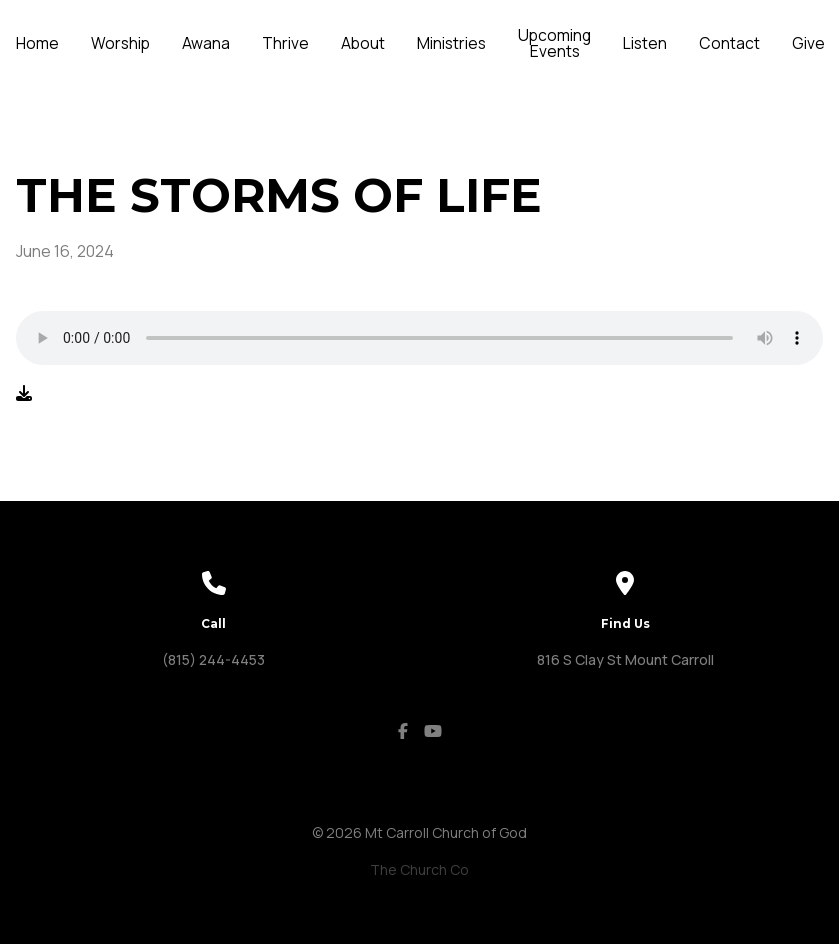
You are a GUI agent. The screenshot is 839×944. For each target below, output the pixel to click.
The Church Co (419, 869)
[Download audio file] (24, 393)
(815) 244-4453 (213, 659)
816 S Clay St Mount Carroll (625, 659)
